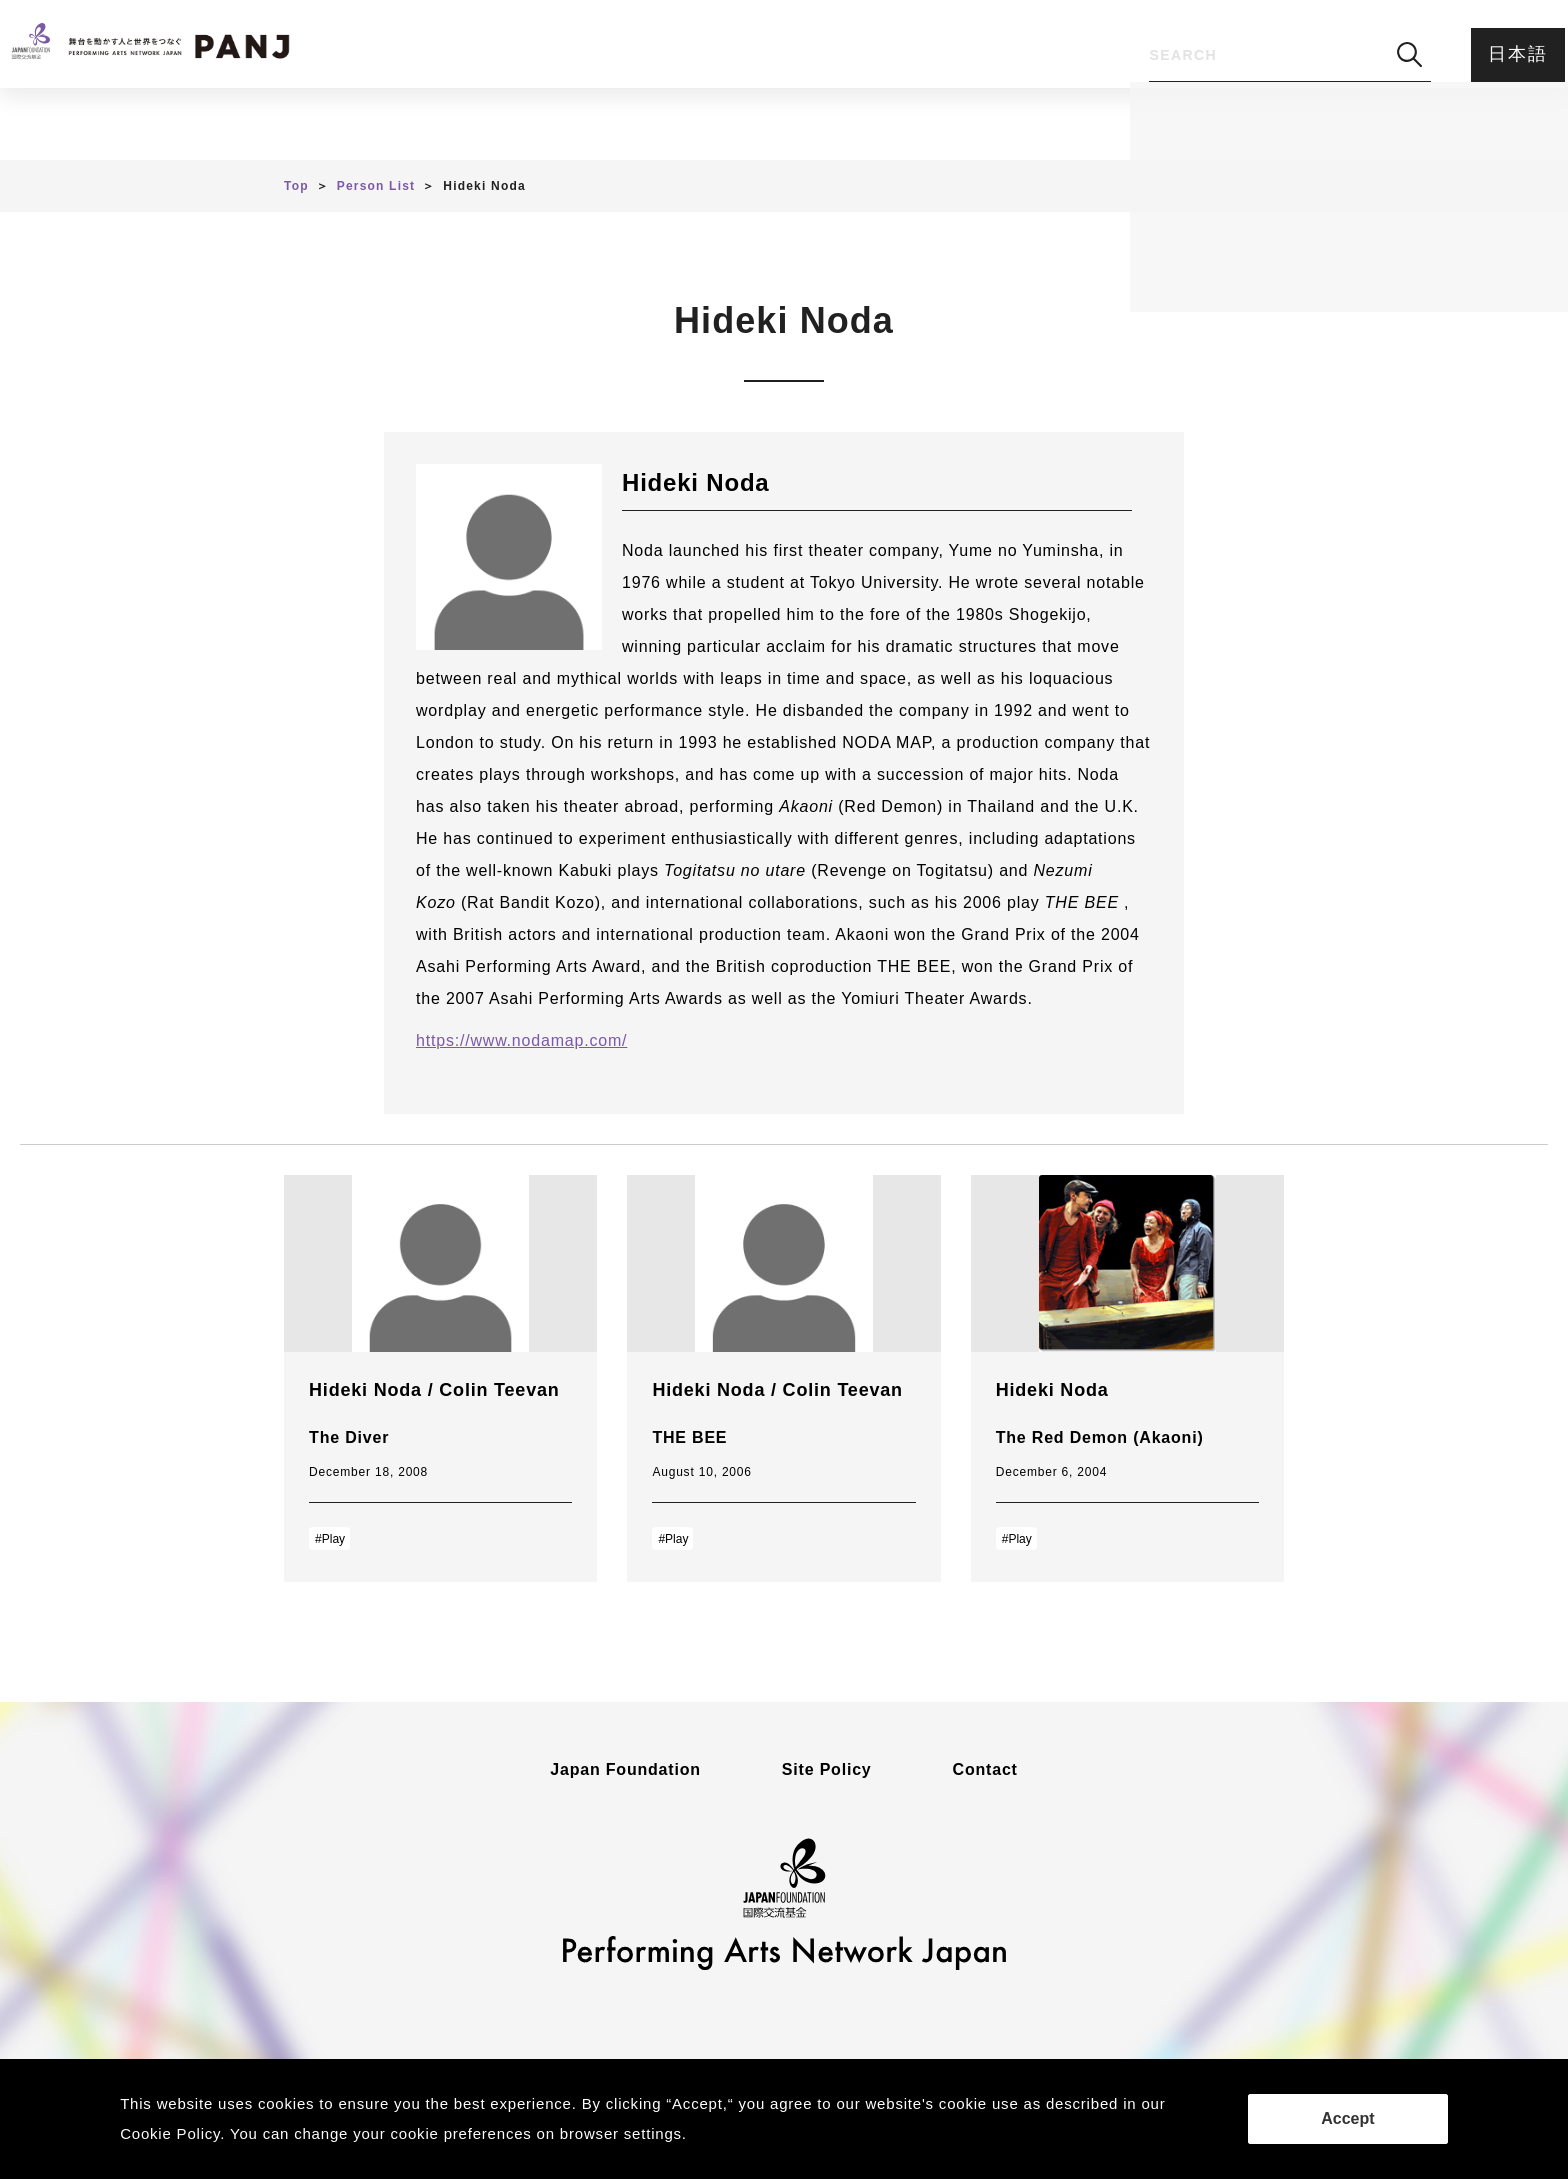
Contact (985, 1770)
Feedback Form (1011, 125)
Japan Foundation (625, 1770)
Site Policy (827, 1770)
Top (296, 186)
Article (519, 125)
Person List (376, 186)
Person (657, 125)
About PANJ (817, 125)
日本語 (1505, 54)
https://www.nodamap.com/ (521, 1040)
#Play (330, 1539)
